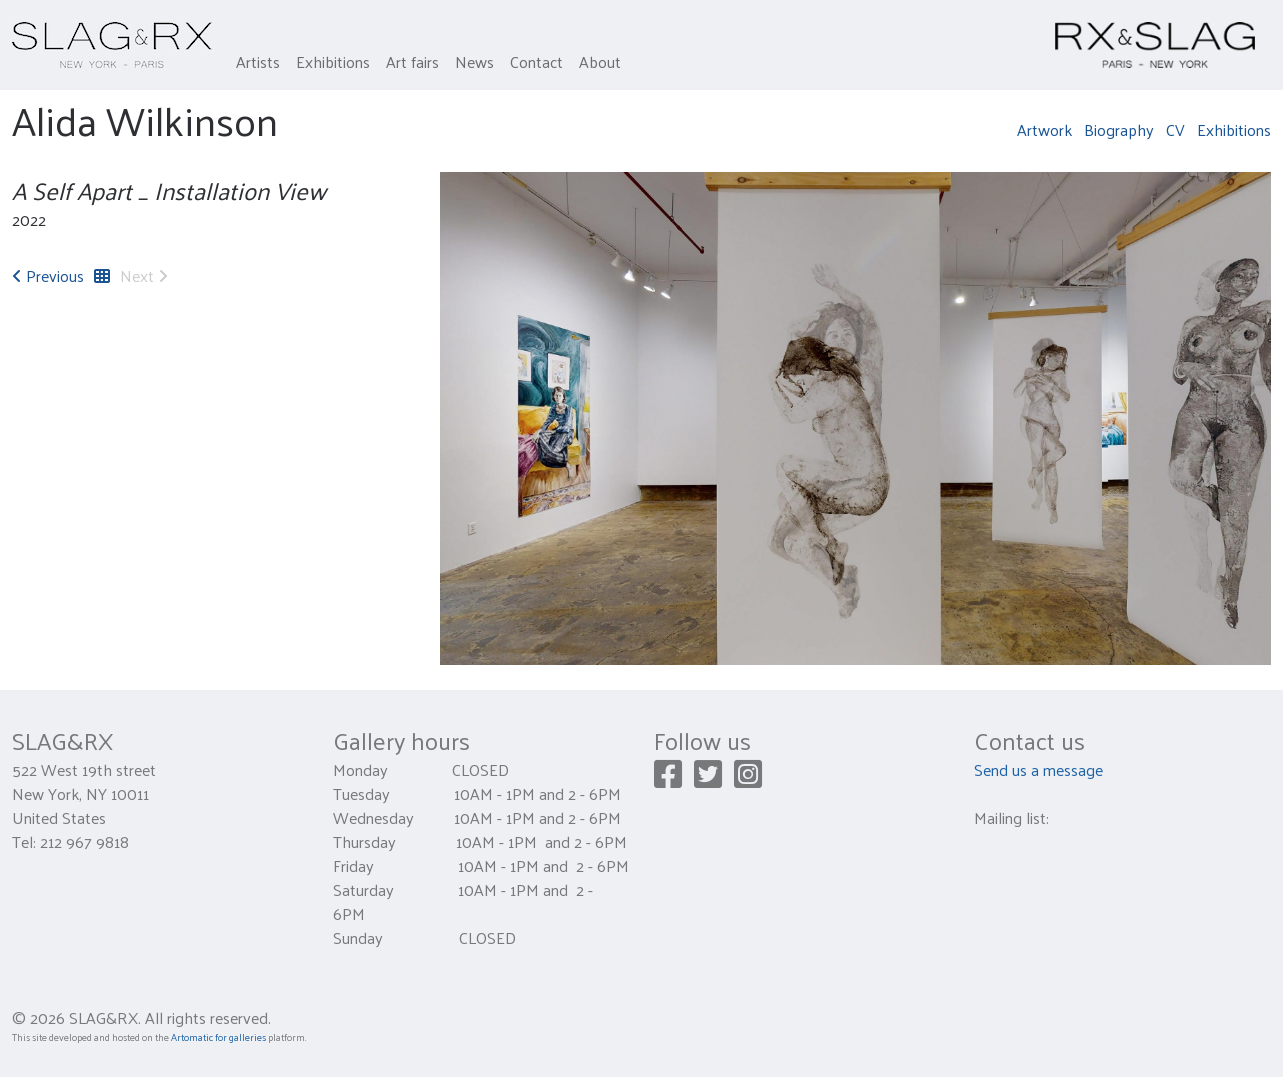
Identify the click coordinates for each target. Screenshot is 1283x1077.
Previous (48, 275)
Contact (536, 61)
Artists (258, 61)
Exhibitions (333, 61)
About (600, 61)
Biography (1119, 129)
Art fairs (412, 61)
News (474, 61)
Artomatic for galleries (218, 1037)
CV (1175, 129)
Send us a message (1038, 769)
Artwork (1044, 129)
